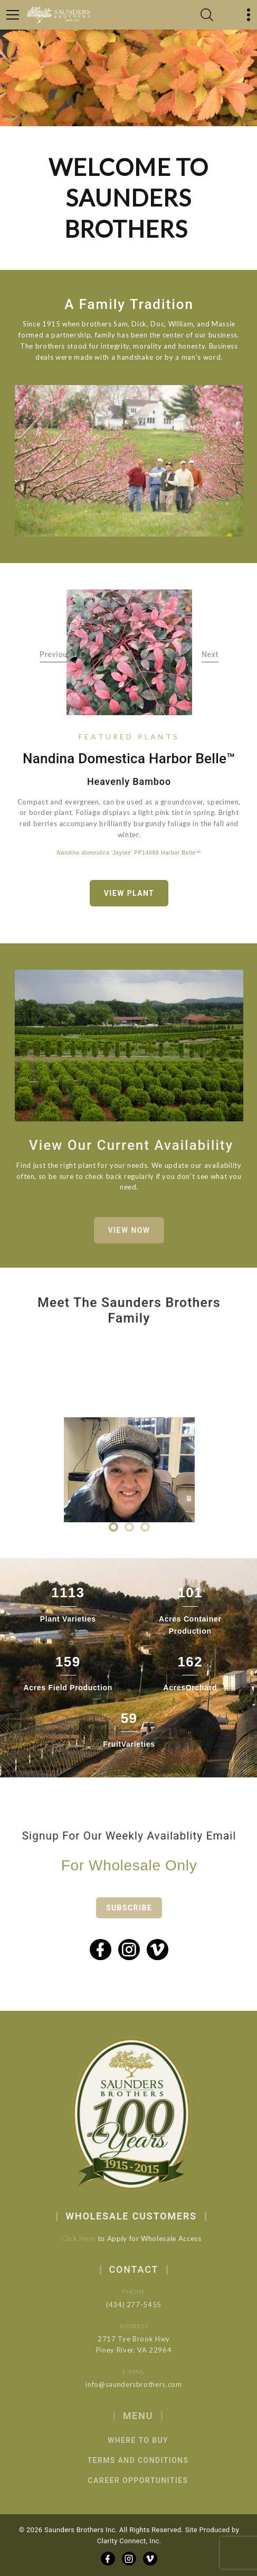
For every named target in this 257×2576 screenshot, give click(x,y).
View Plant (129, 893)
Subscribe (129, 1922)
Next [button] (210, 654)
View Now (129, 1241)
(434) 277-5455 (148, 2304)
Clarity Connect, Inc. (129, 2541)
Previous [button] (56, 654)
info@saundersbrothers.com (148, 2384)
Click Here (89, 2238)
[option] (129, 652)
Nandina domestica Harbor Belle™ (129, 758)
